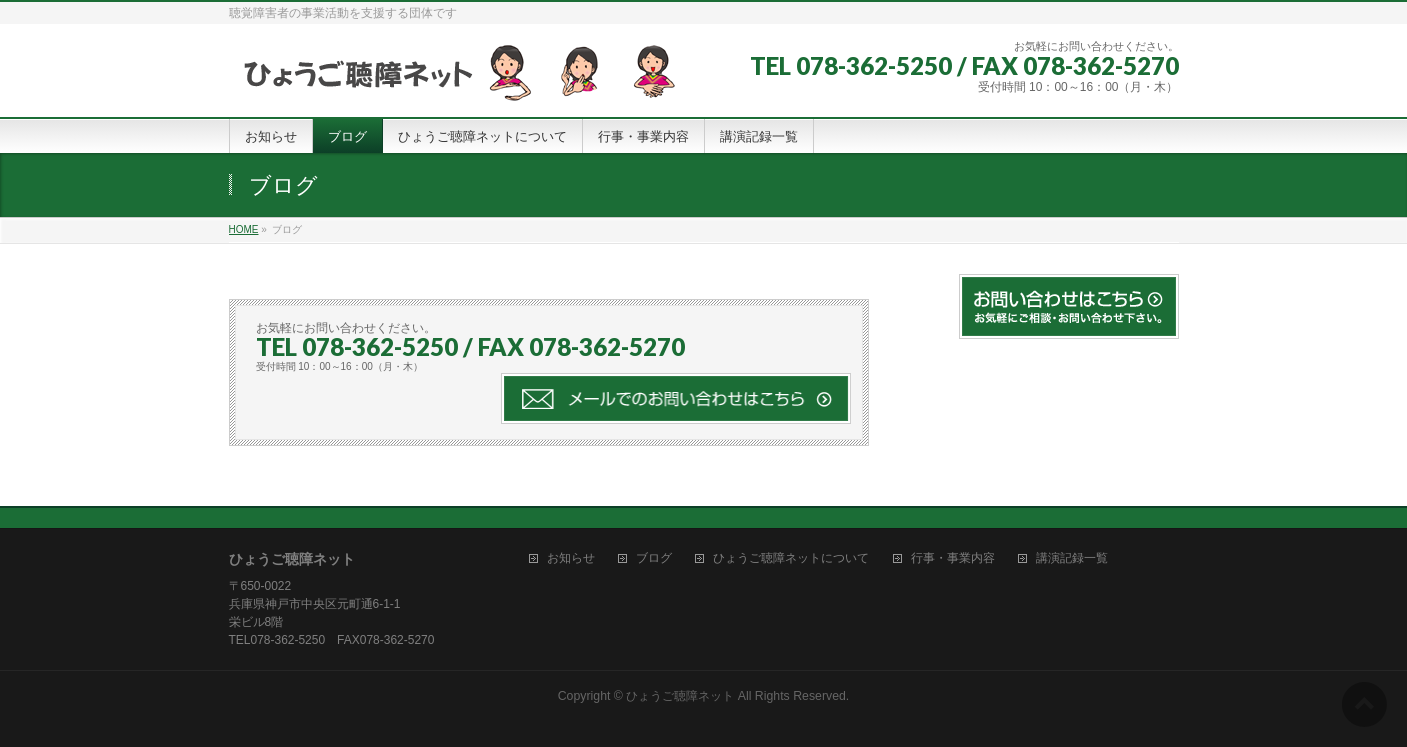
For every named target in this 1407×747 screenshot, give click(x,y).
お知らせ (571, 558)
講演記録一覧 (1072, 558)
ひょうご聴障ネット (680, 696)
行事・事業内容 (953, 558)
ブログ (654, 558)
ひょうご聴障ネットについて (791, 558)
